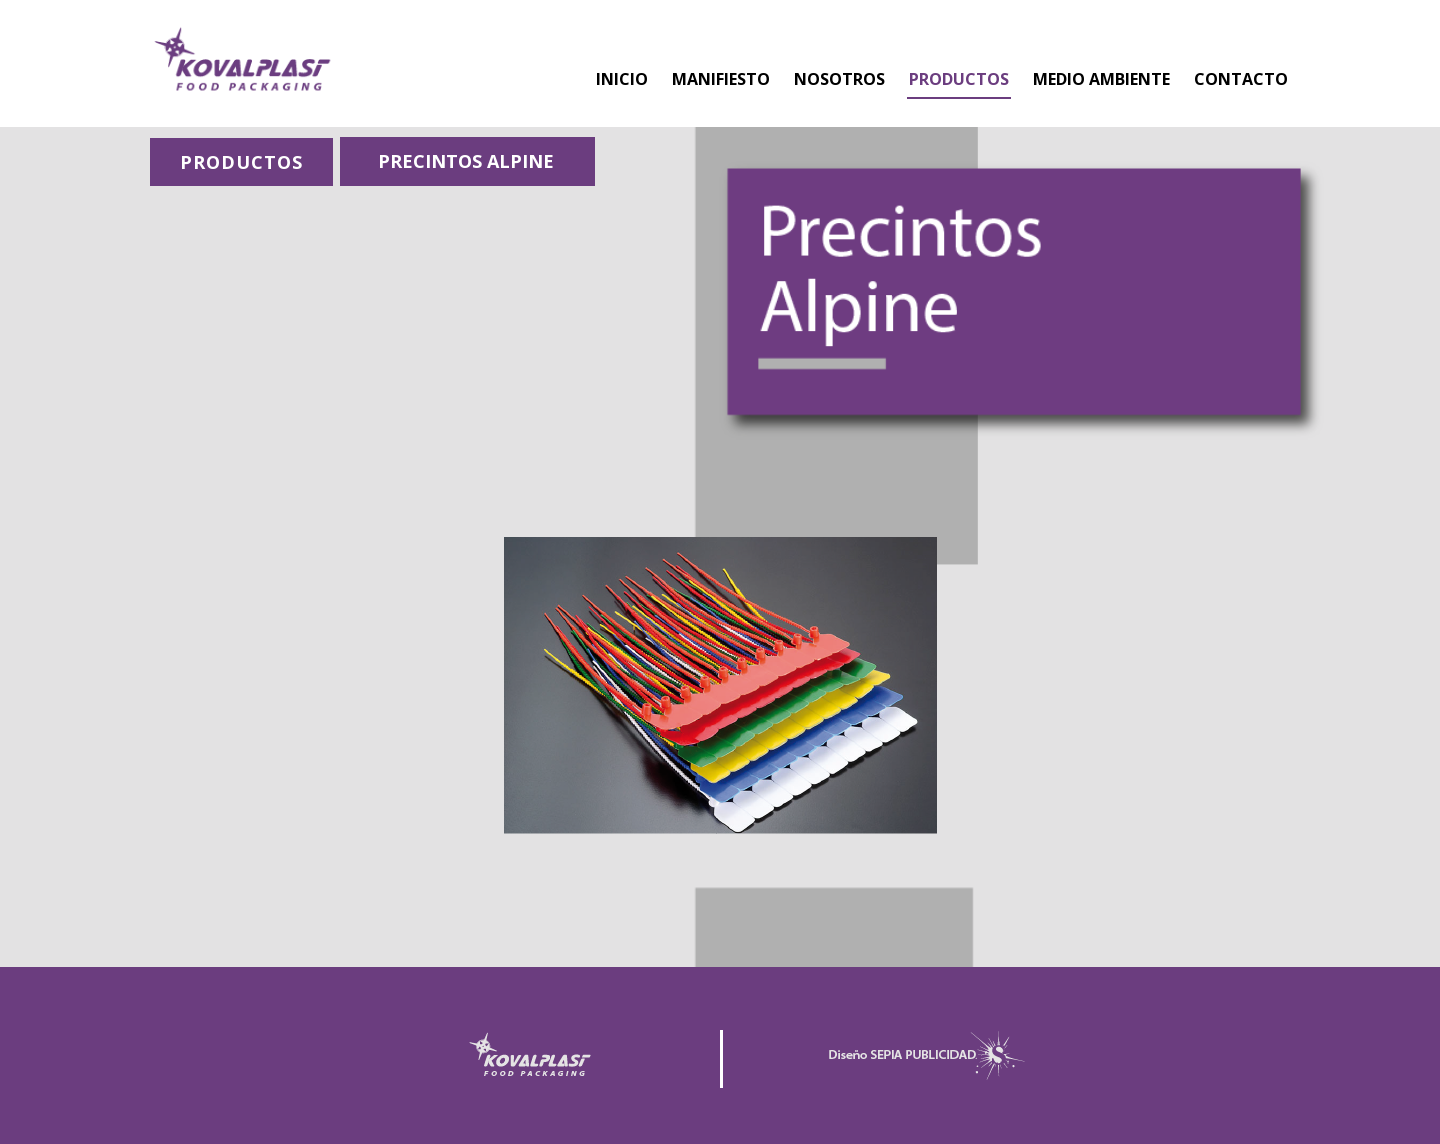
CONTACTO (1241, 79)
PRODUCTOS (959, 79)
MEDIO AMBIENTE (1101, 79)
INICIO (622, 79)
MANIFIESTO (721, 79)
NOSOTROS (839, 79)
